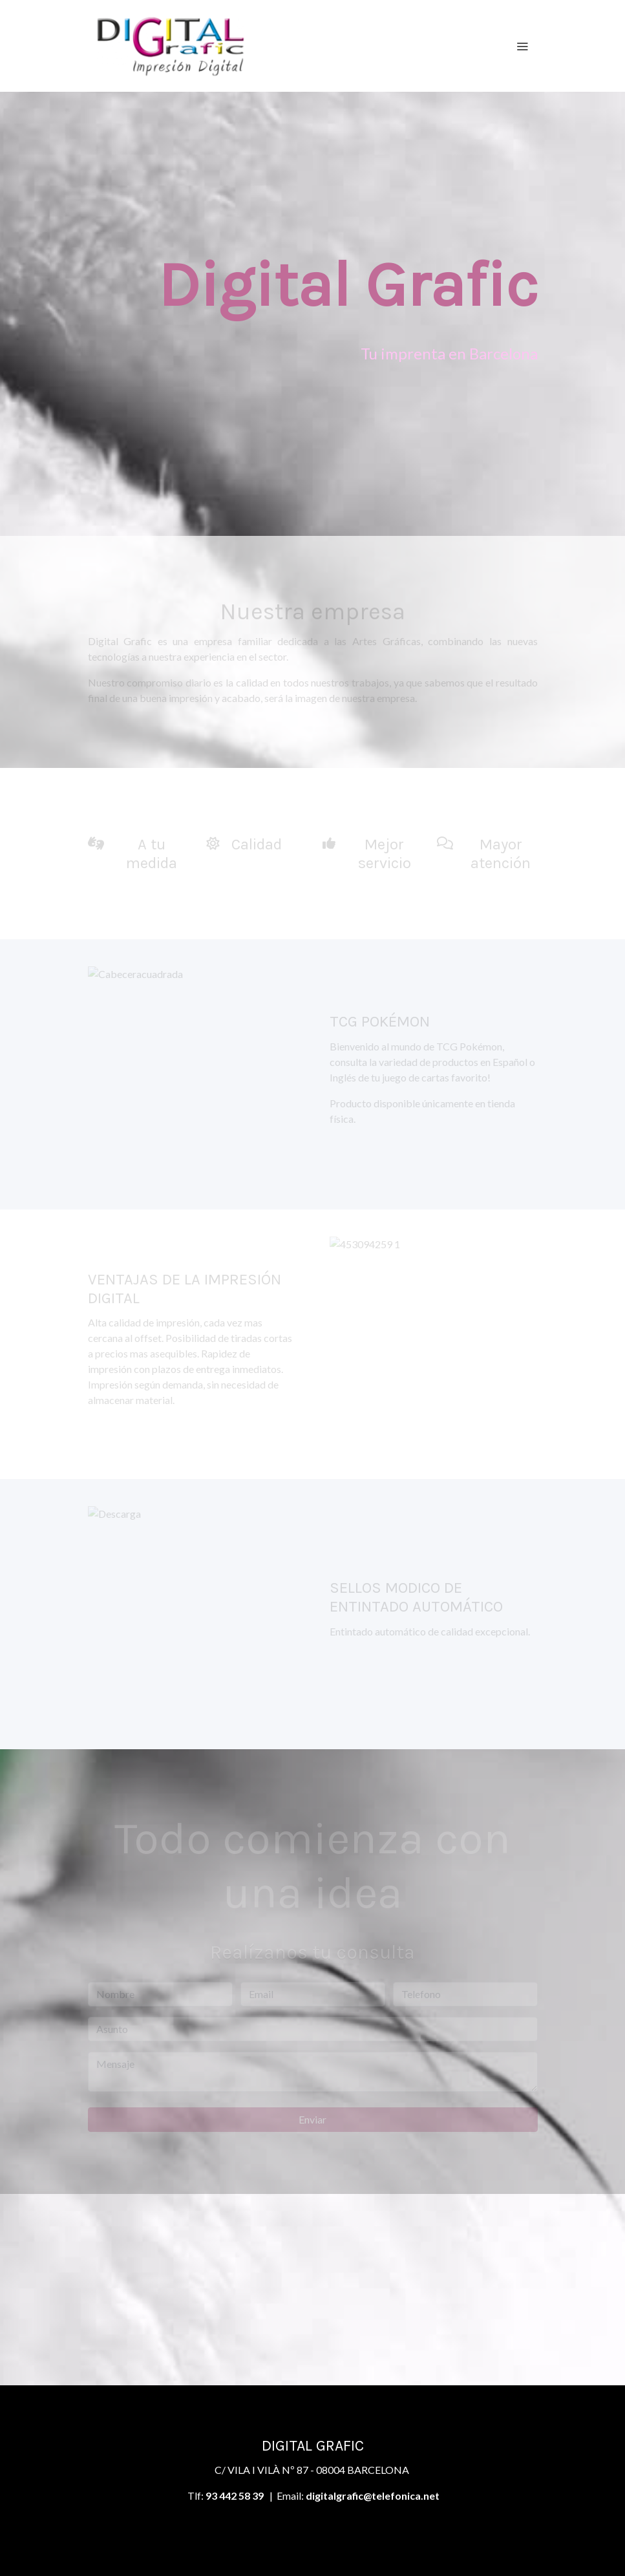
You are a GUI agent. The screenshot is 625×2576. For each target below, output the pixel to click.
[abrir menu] (522, 45)
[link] (170, 46)
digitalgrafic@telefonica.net (373, 2495)
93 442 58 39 (235, 2495)
